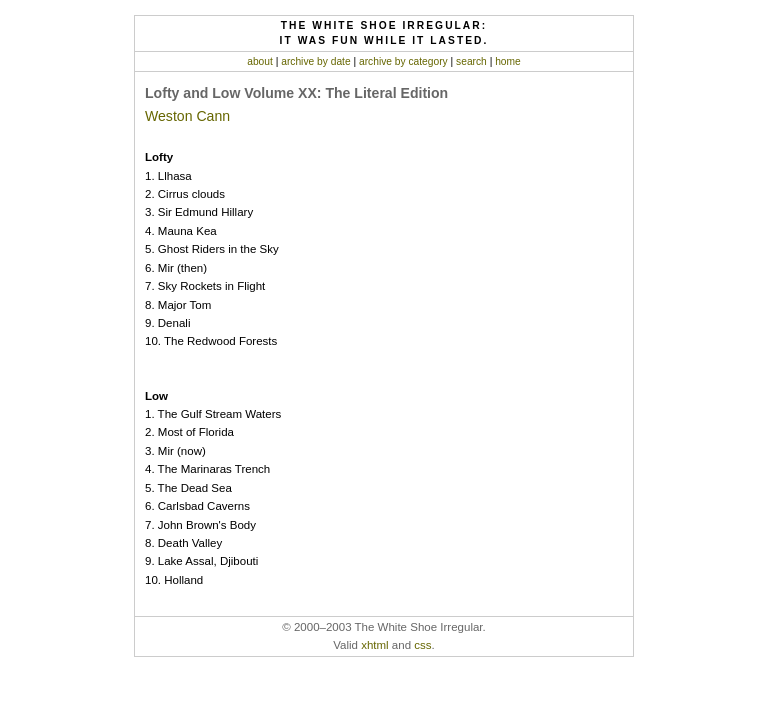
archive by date (315, 61)
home (508, 61)
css (422, 645)
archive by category (403, 61)
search (471, 61)
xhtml (375, 645)
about (260, 61)
